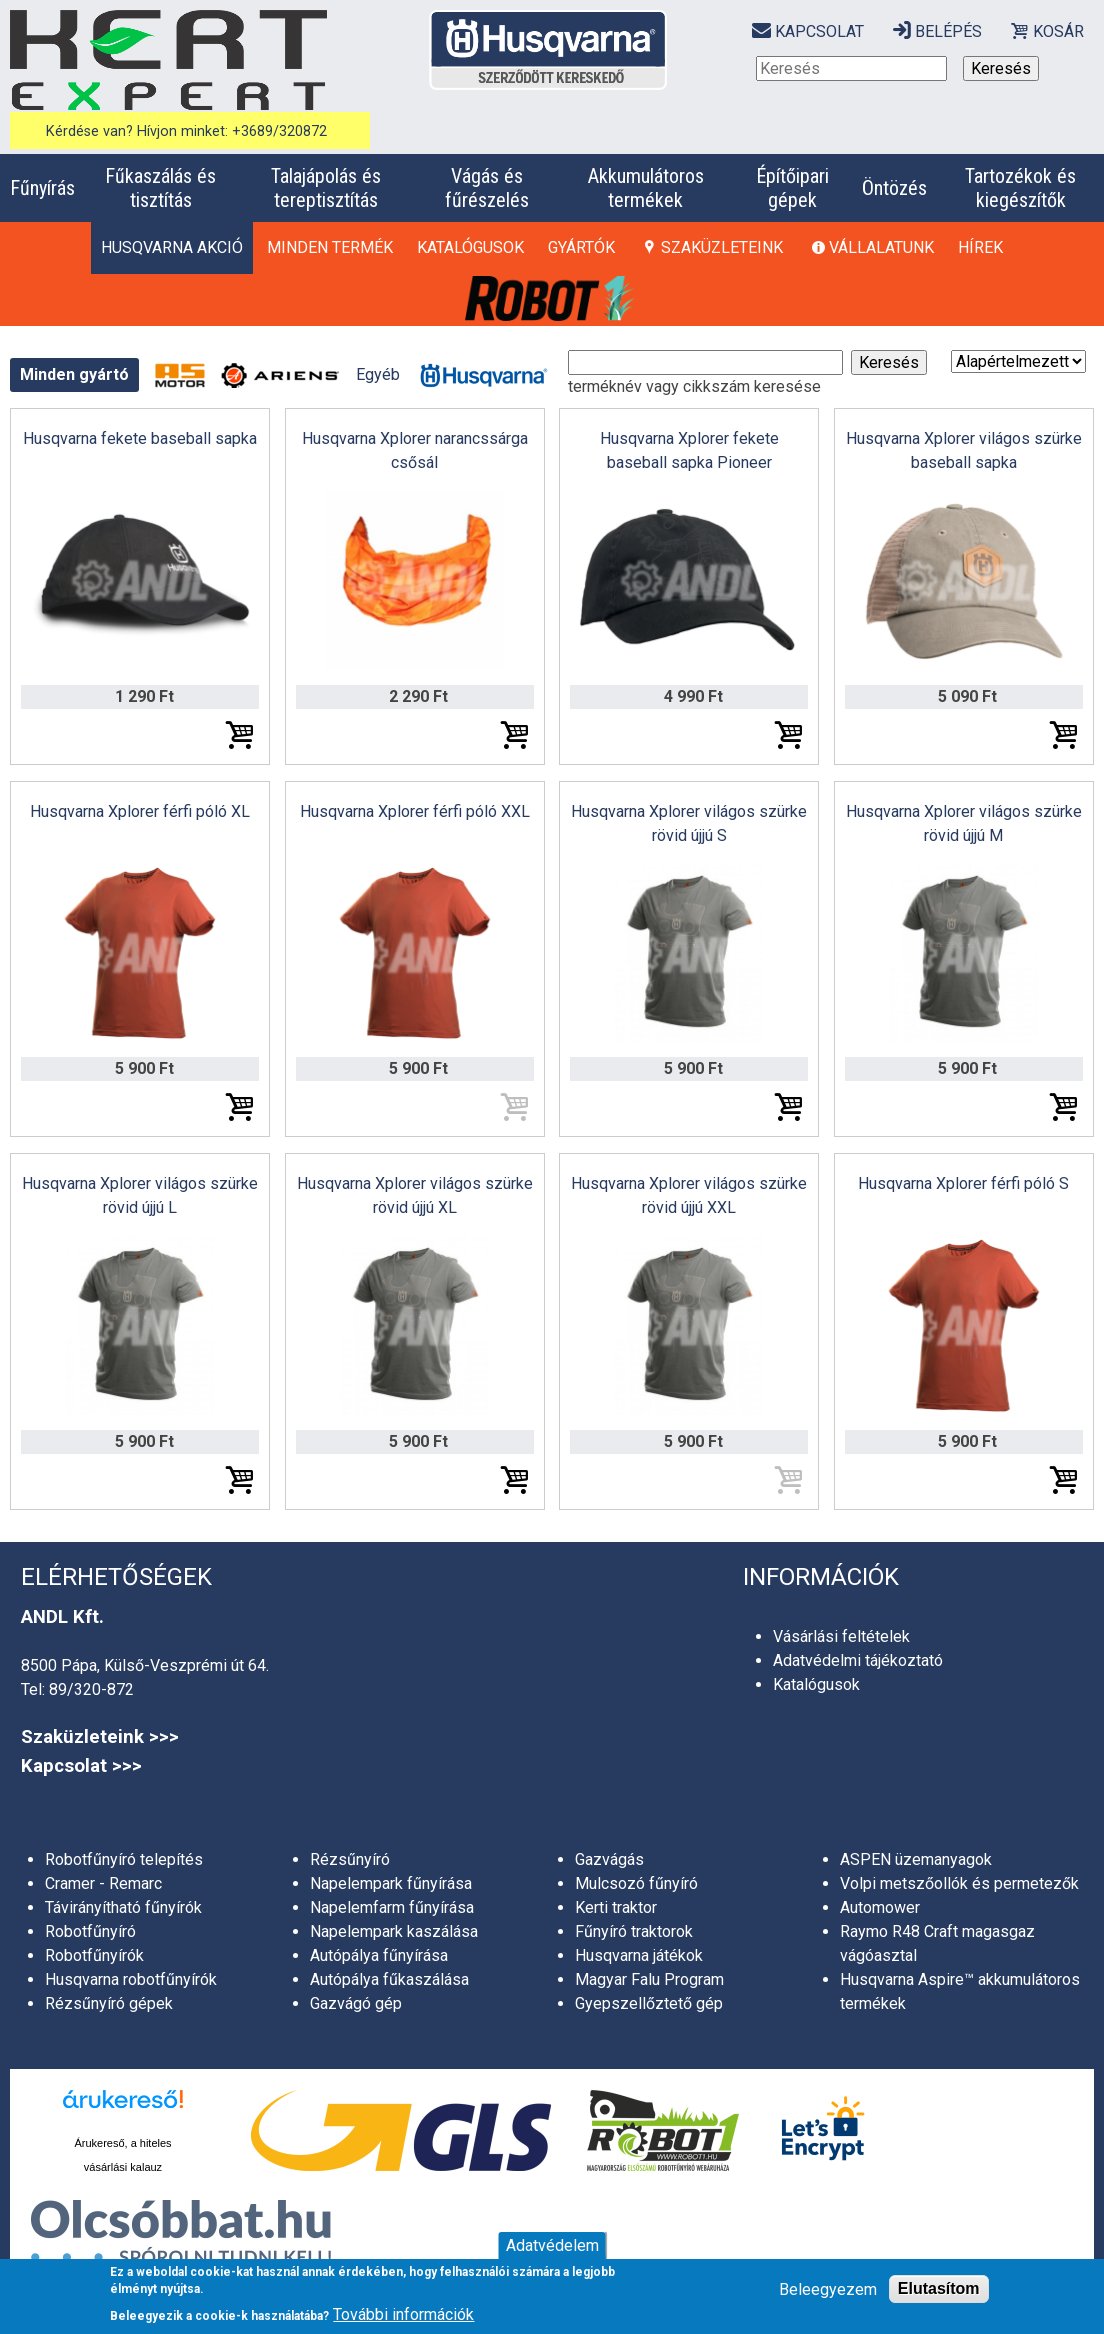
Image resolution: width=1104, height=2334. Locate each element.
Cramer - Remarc (103, 1883)
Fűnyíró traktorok (634, 1931)
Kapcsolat (819, 31)
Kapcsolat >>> (81, 1766)
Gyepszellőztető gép (649, 2003)
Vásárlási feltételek (841, 1636)
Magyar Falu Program (649, 1979)
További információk (403, 2314)
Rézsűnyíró (350, 1859)
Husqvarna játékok (639, 1955)
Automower (880, 1907)
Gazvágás (609, 1859)
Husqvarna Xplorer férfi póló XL (140, 811)
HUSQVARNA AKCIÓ (172, 247)
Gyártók (581, 247)
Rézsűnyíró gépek (109, 2003)
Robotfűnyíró (90, 1931)
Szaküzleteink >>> (100, 1737)
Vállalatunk (881, 247)
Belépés (948, 31)
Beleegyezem (828, 2289)
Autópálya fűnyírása (379, 1955)
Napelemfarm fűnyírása (392, 1907)
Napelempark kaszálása (394, 1931)
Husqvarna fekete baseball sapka (140, 438)
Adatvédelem (552, 2245)
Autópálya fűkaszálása (389, 1979)
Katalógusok (470, 247)
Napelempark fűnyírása (391, 1883)
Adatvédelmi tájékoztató (858, 1660)
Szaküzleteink (722, 247)
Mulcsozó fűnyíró (636, 1883)
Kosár (1058, 31)
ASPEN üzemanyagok (916, 1859)
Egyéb (378, 374)
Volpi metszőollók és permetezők (959, 1883)
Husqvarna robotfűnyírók (131, 1979)
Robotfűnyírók (94, 1955)
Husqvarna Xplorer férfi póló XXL (415, 811)
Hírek (980, 247)
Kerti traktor (616, 1907)
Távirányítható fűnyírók (123, 1907)
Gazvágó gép (356, 2003)
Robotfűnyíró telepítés (124, 1859)
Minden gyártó (74, 374)
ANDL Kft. (62, 1617)
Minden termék (330, 247)
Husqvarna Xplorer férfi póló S (963, 1183)
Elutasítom (939, 2288)
